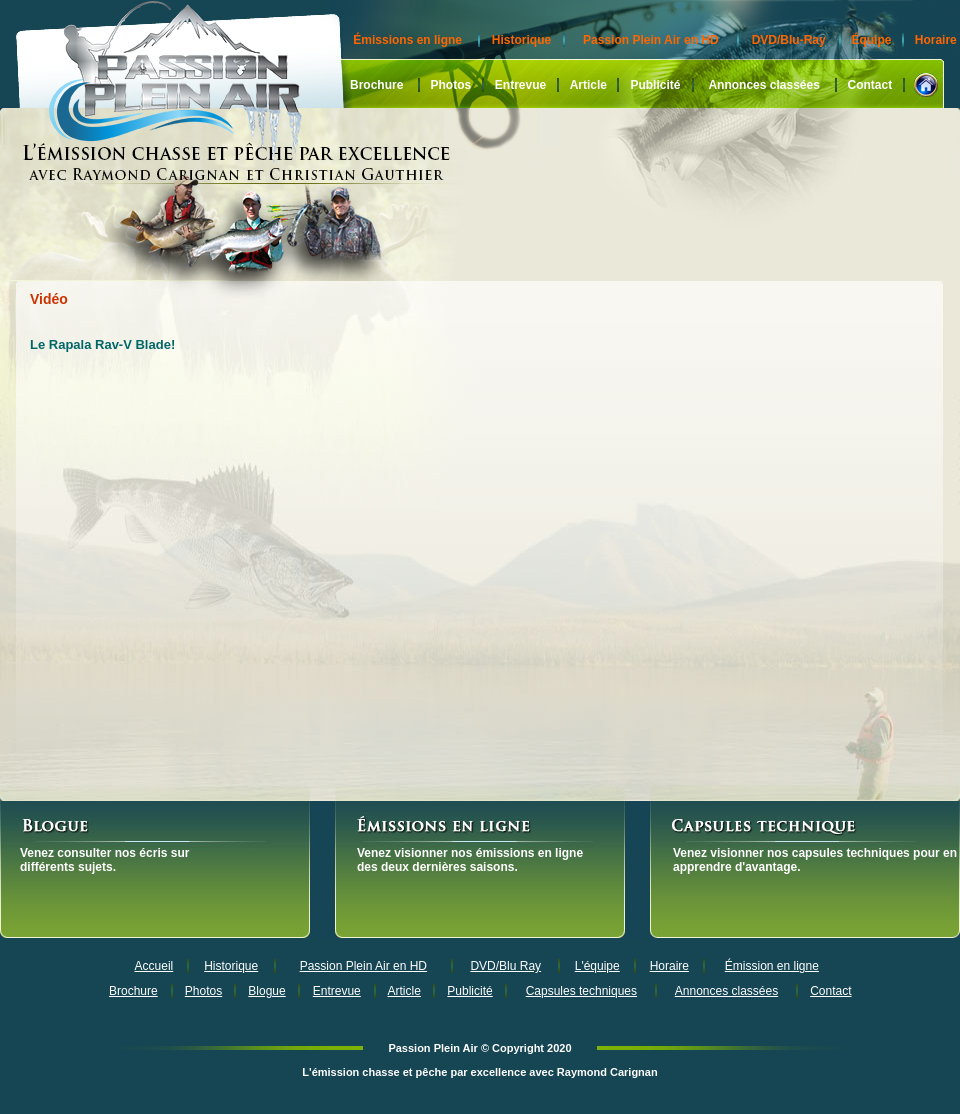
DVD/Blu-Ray (789, 40)
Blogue (266, 991)
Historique (521, 40)
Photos (450, 85)
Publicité (655, 85)
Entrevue (520, 85)
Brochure (376, 85)
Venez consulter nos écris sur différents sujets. (104, 860)
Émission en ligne (772, 966)
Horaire (936, 40)
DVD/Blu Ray (505, 966)
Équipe (871, 40)
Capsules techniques (581, 991)
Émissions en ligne (407, 40)
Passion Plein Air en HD (651, 40)
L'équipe (597, 966)
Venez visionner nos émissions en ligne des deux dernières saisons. (470, 860)
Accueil (154, 966)
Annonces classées (763, 85)
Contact (870, 85)
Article (588, 85)
